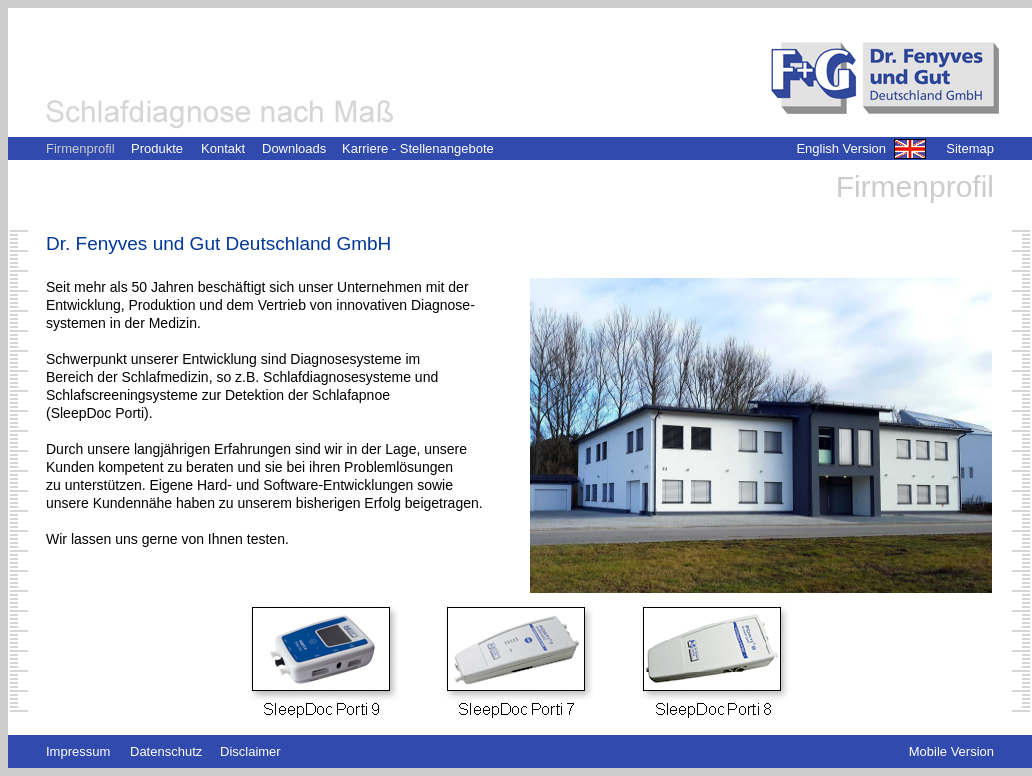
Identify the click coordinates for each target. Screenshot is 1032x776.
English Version (841, 148)
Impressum (78, 751)
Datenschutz (166, 751)
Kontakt (223, 148)
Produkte (157, 148)
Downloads (294, 148)
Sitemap (970, 148)
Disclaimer (250, 751)
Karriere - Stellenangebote (418, 148)
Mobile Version (951, 751)
